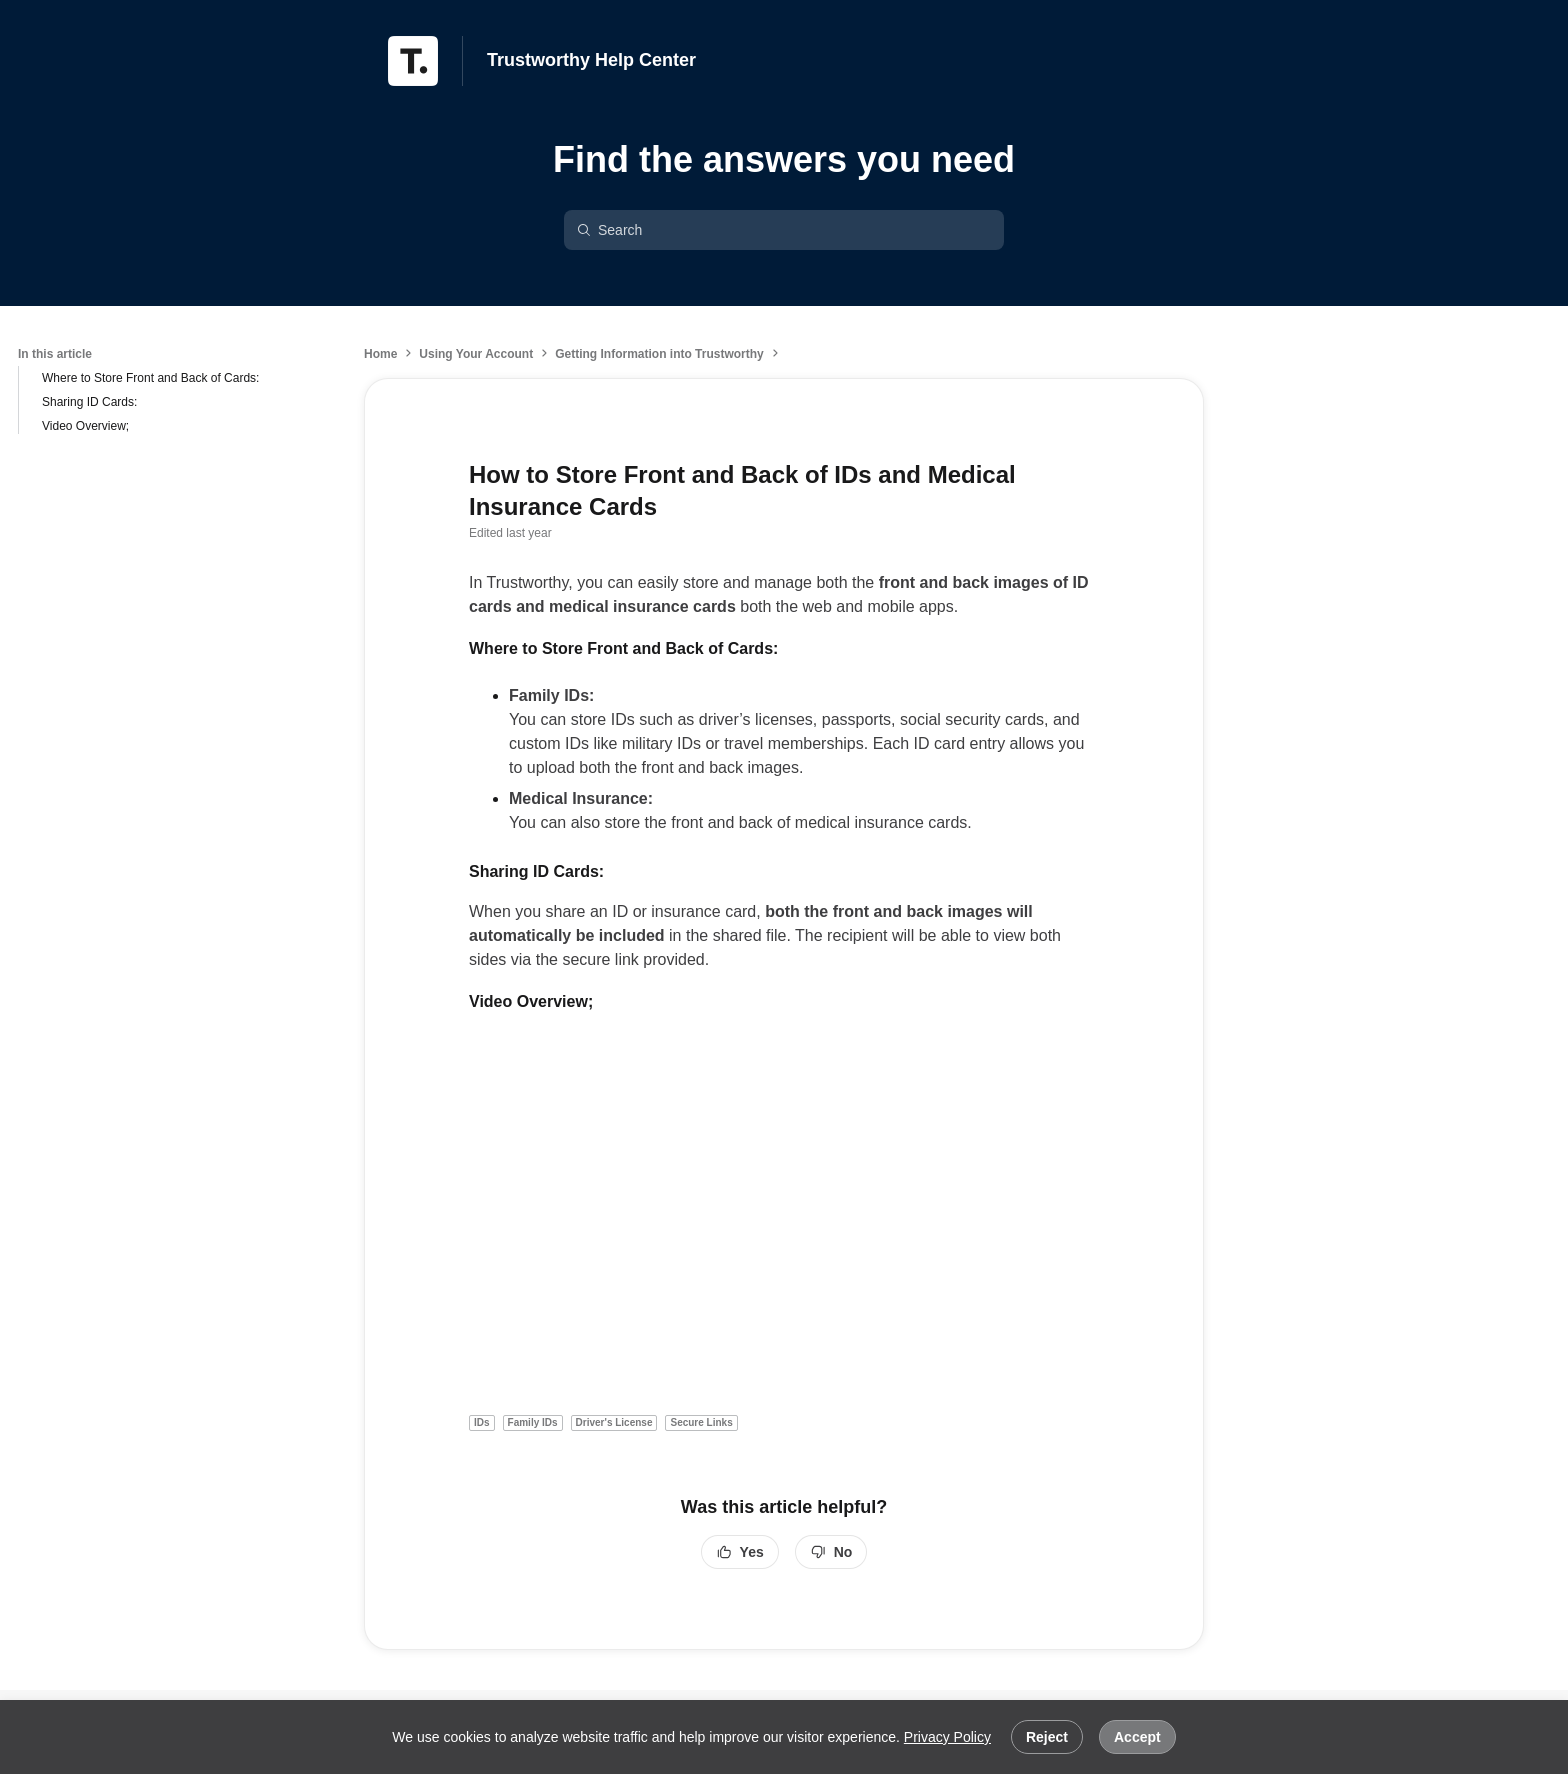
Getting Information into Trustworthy (659, 354)
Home (380, 354)
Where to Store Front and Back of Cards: (150, 378)
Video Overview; (85, 426)
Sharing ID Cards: (89, 402)
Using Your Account (476, 354)
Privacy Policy (947, 1737)
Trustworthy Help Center (591, 60)
